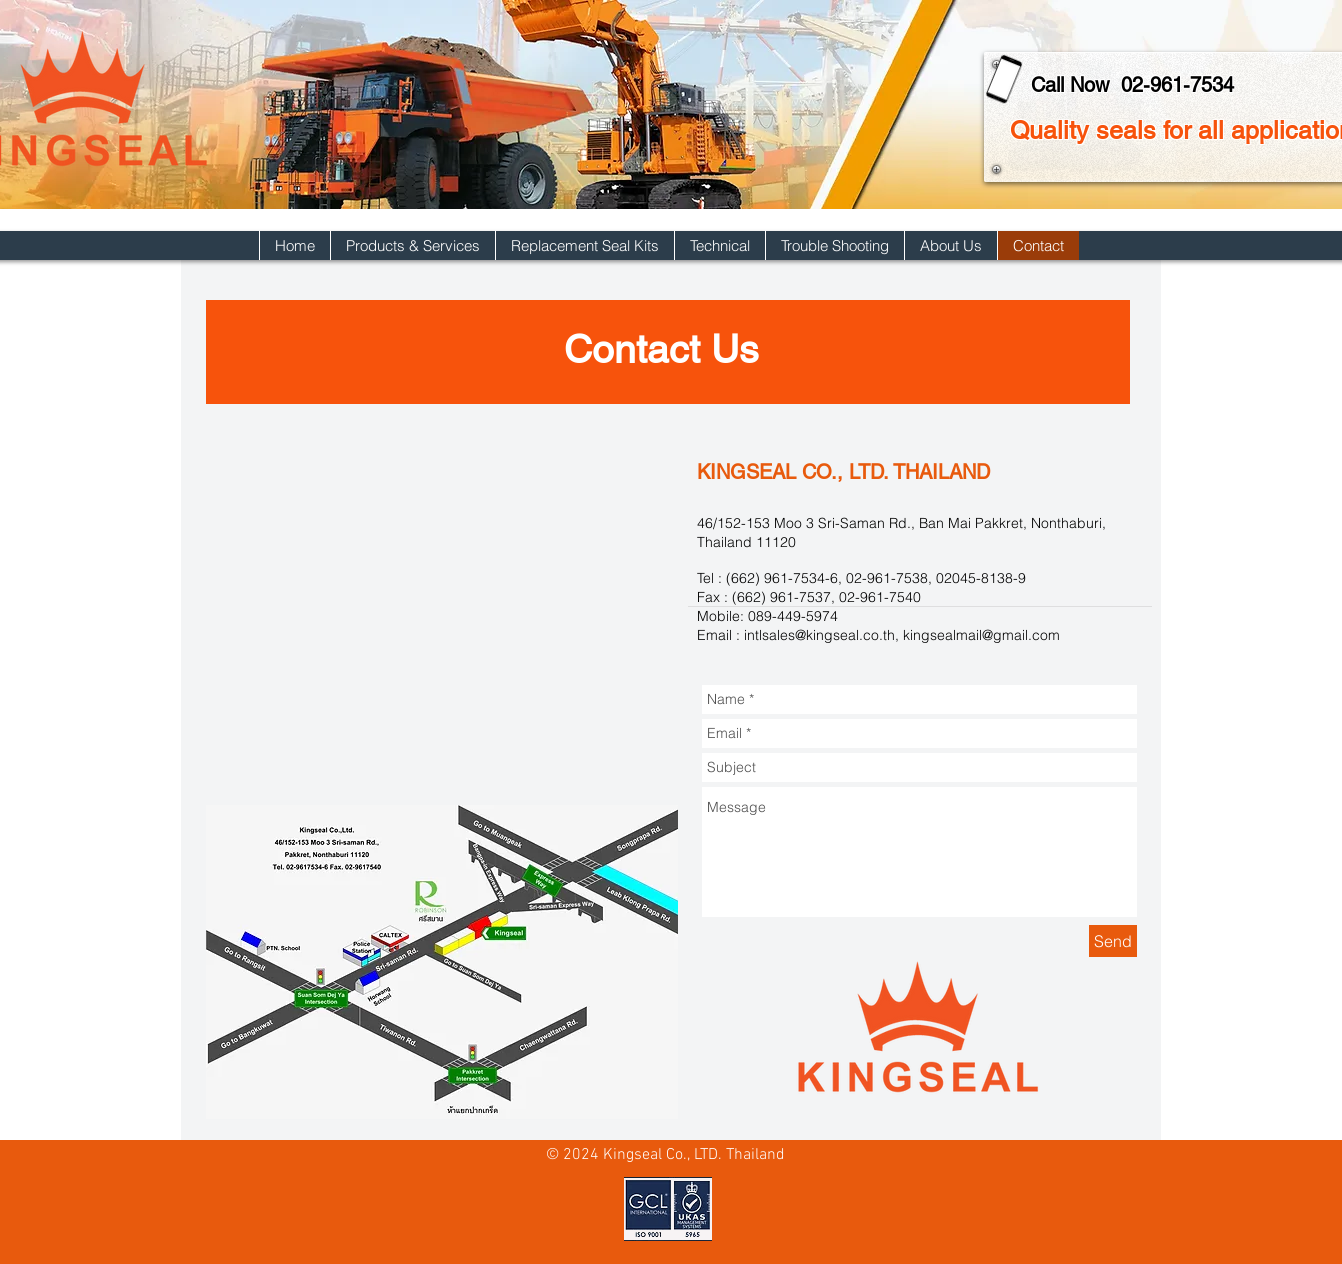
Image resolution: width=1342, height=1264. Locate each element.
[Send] (1113, 941)
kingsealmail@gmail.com (981, 635)
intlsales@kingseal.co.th (819, 635)
